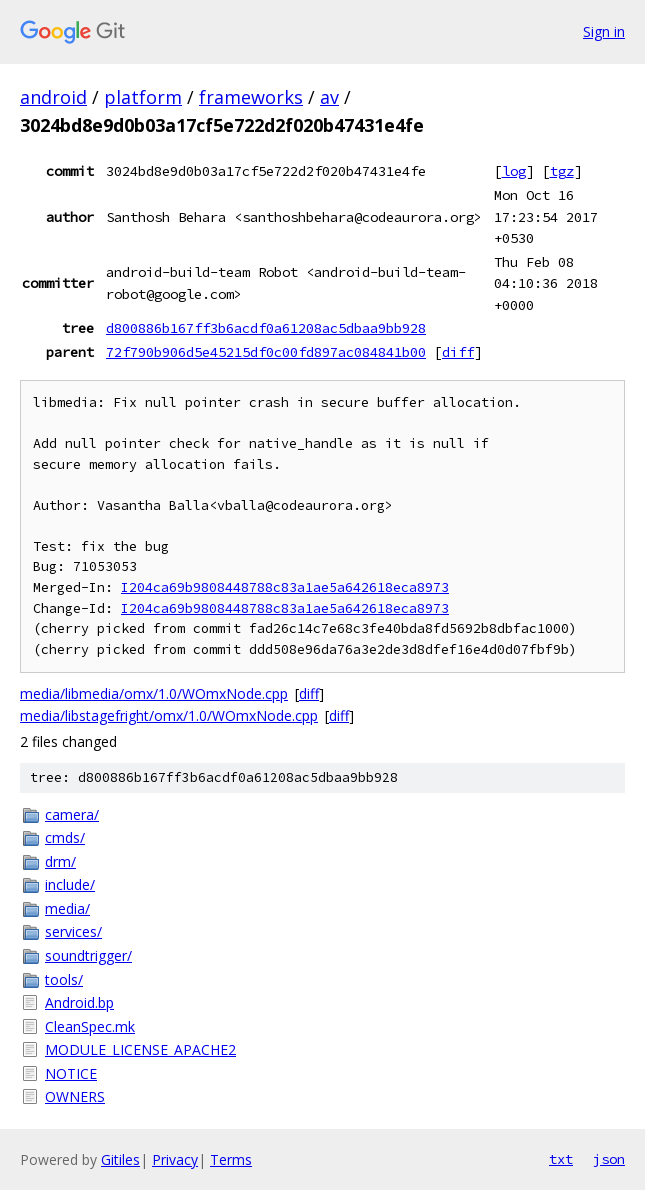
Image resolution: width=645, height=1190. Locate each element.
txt (561, 1159)
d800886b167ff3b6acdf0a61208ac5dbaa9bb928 (266, 328)
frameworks (251, 97)
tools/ (64, 979)
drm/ (60, 861)
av (329, 97)
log (514, 171)
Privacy (175, 1159)
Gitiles (120, 1159)
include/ (70, 884)
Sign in (604, 31)
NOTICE (71, 1073)
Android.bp (79, 1002)
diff (458, 352)
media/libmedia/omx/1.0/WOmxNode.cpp (154, 693)
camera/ (72, 814)
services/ (73, 931)
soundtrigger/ (88, 955)
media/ (67, 908)
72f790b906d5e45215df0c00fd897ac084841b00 (266, 352)
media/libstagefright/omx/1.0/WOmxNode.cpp (169, 715)
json (609, 1159)
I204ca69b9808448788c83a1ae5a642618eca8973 (285, 587)
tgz (562, 171)
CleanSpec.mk (90, 1026)
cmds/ (65, 837)
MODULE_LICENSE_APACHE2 (140, 1049)
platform (143, 97)
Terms (231, 1159)
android (53, 97)
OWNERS (75, 1096)
